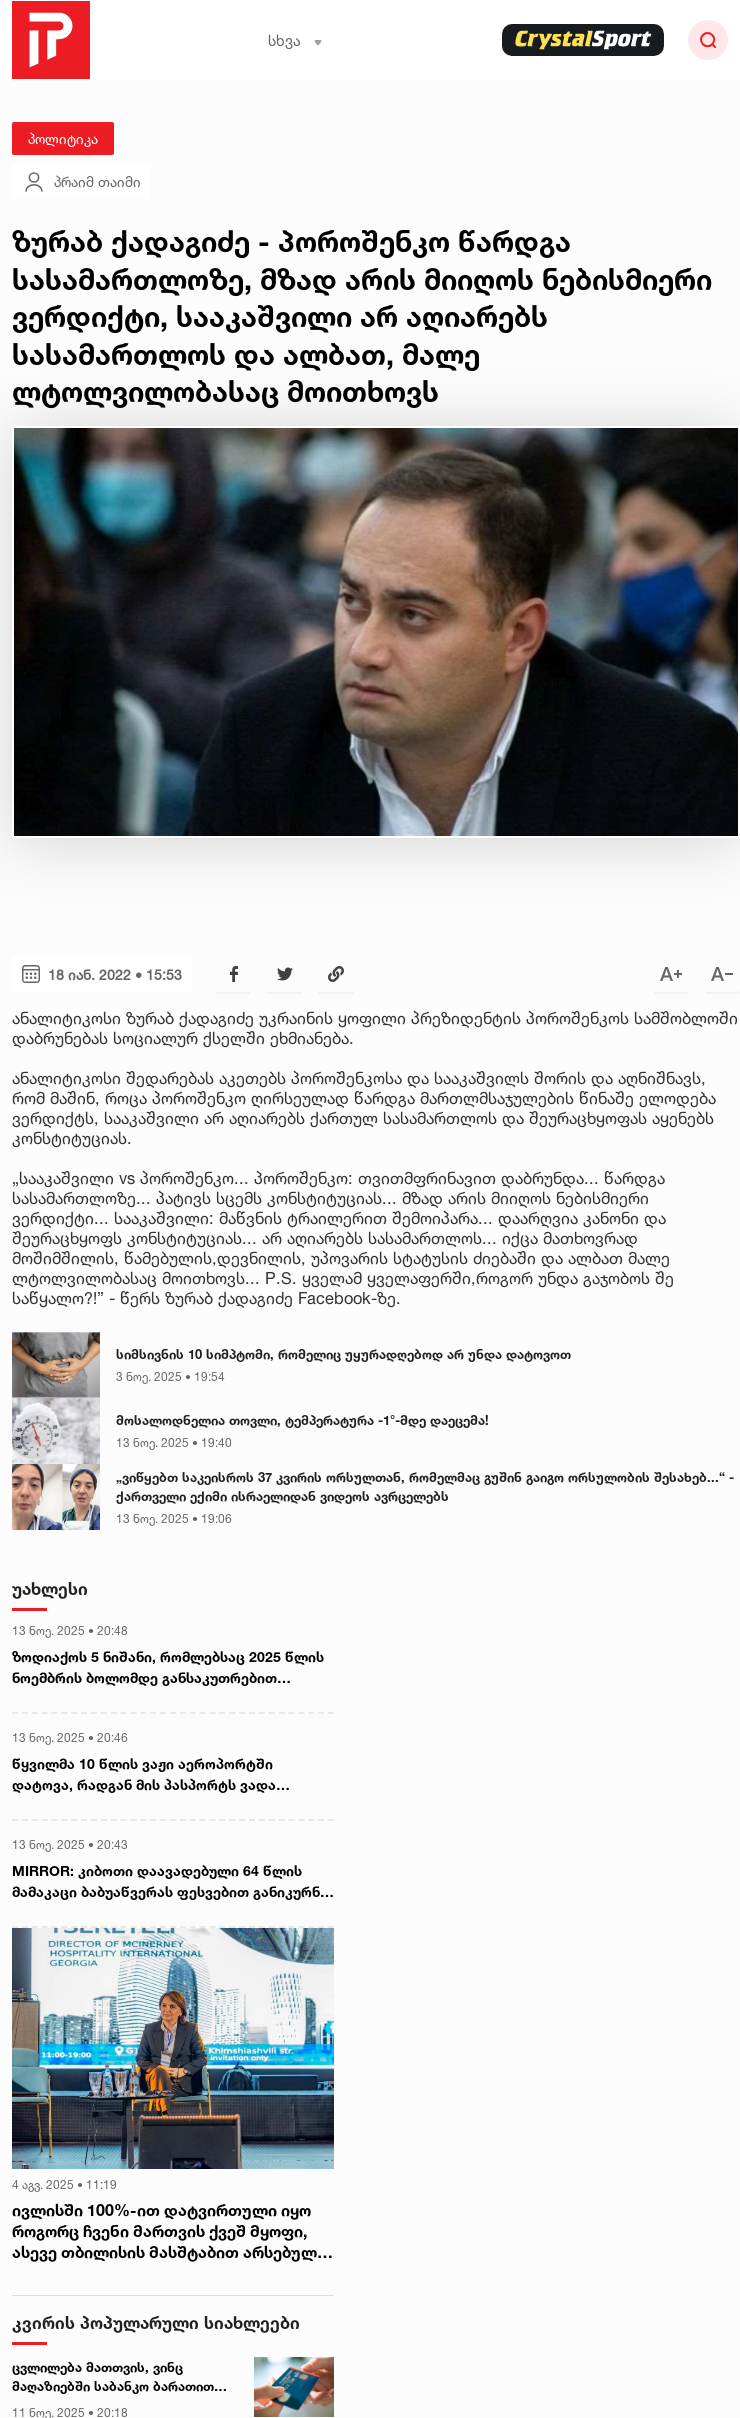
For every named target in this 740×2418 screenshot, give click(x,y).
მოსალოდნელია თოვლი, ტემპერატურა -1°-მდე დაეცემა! (302, 1420)
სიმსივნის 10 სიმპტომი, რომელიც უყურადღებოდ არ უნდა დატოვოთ (343, 1354)
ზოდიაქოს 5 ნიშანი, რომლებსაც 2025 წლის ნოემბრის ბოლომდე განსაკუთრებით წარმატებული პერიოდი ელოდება (168, 1668)
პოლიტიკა (63, 138)
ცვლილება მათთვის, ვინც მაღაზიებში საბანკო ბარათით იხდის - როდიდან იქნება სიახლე (122, 2378)
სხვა (295, 40)
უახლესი (50, 1588)
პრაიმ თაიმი (81, 182)
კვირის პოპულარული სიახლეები (156, 2322)
